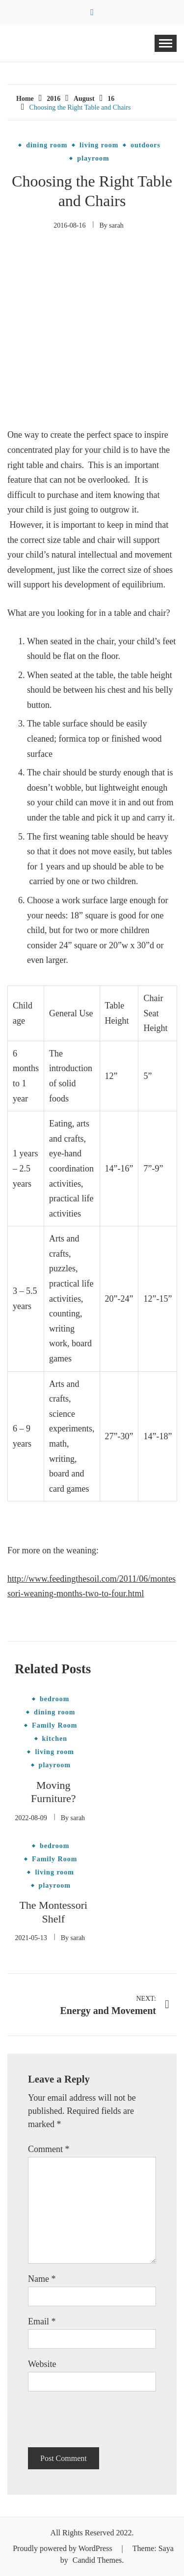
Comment (49, 2149)
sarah (116, 225)
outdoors (145, 145)
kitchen (54, 1738)
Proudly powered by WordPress (63, 2548)
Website (42, 2364)
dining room (46, 145)
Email (42, 2321)
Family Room (54, 1725)
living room (99, 145)
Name (41, 2279)
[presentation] (102, 2419)
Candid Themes (97, 2560)
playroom (93, 158)
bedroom (54, 1699)
